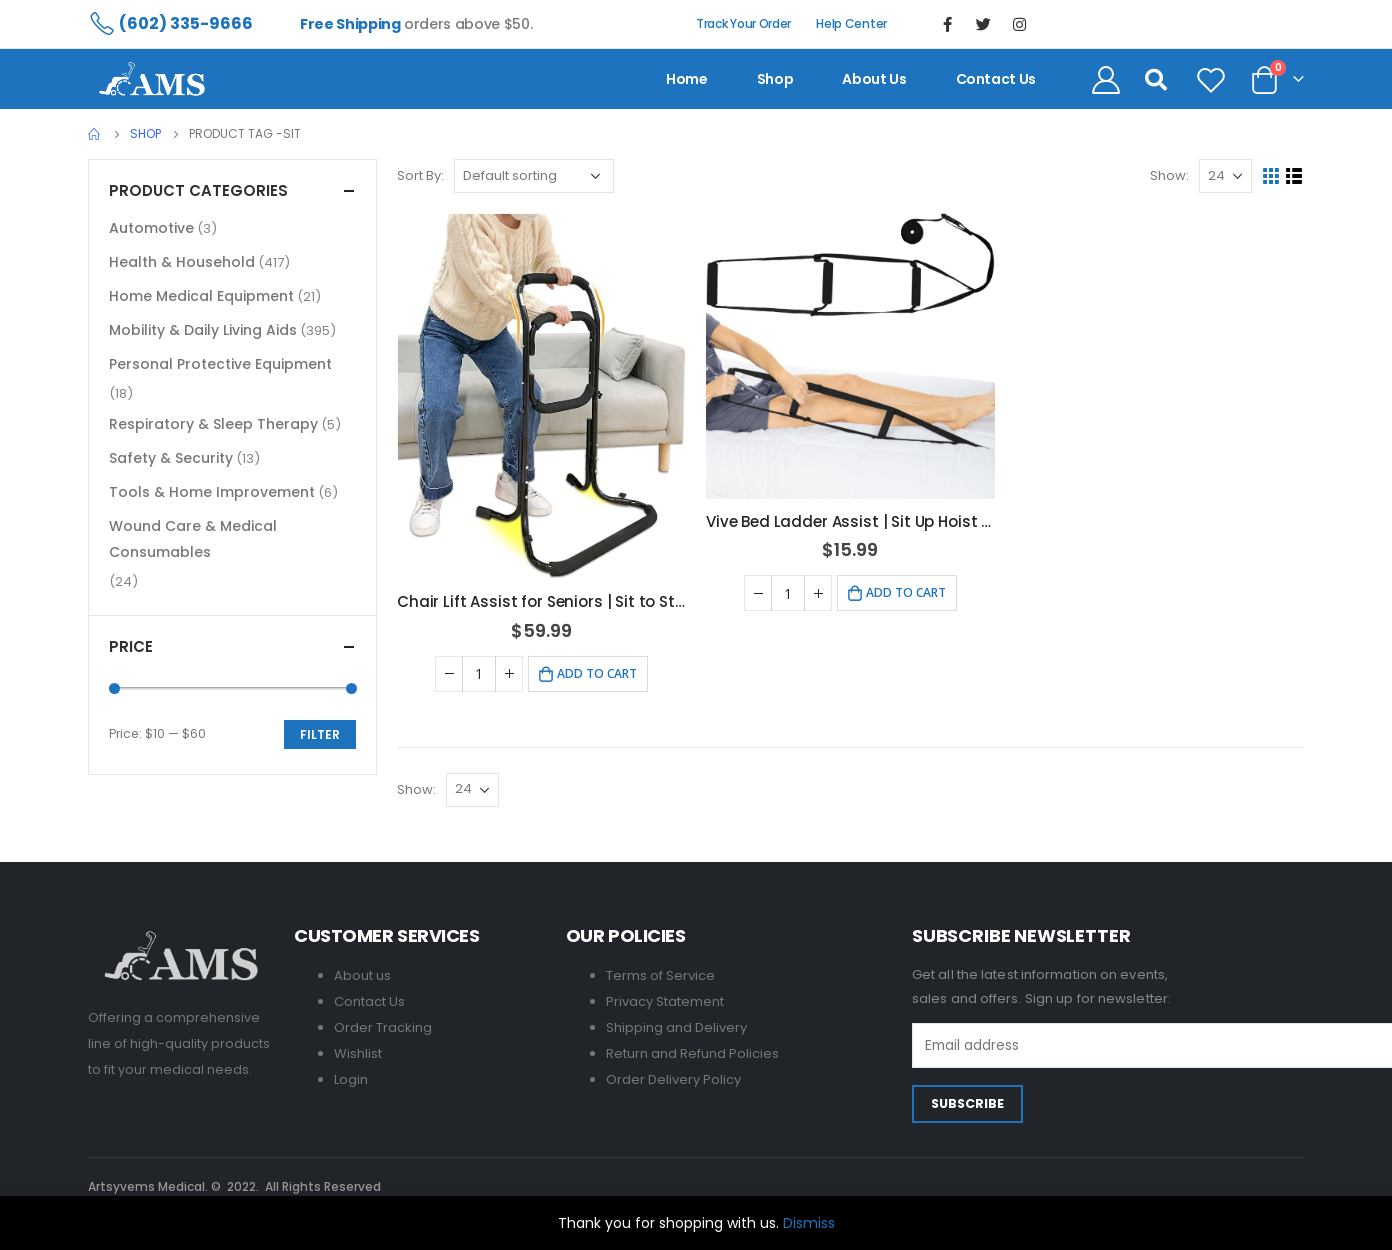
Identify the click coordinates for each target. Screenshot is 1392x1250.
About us (874, 79)
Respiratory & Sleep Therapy (213, 424)
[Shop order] (534, 176)
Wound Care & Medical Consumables (193, 539)
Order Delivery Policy (673, 1079)
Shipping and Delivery (676, 1027)
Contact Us (369, 1001)
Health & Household (182, 262)
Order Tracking (383, 1027)
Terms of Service (660, 975)
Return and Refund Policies (692, 1053)
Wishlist (358, 1053)
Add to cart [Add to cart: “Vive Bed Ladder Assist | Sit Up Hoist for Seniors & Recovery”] (906, 592)
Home (687, 79)
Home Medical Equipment (201, 296)
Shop (775, 79)
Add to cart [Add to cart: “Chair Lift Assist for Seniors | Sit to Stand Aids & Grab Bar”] (597, 673)
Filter (320, 734)
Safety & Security (171, 458)
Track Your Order (743, 23)
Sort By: (420, 175)
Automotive (151, 228)
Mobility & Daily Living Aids (203, 330)
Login (351, 1079)
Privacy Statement (665, 1001)
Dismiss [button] (809, 1223)
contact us (996, 79)
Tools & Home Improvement (212, 492)
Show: (1169, 175)
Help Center (851, 23)
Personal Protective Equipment (220, 364)
